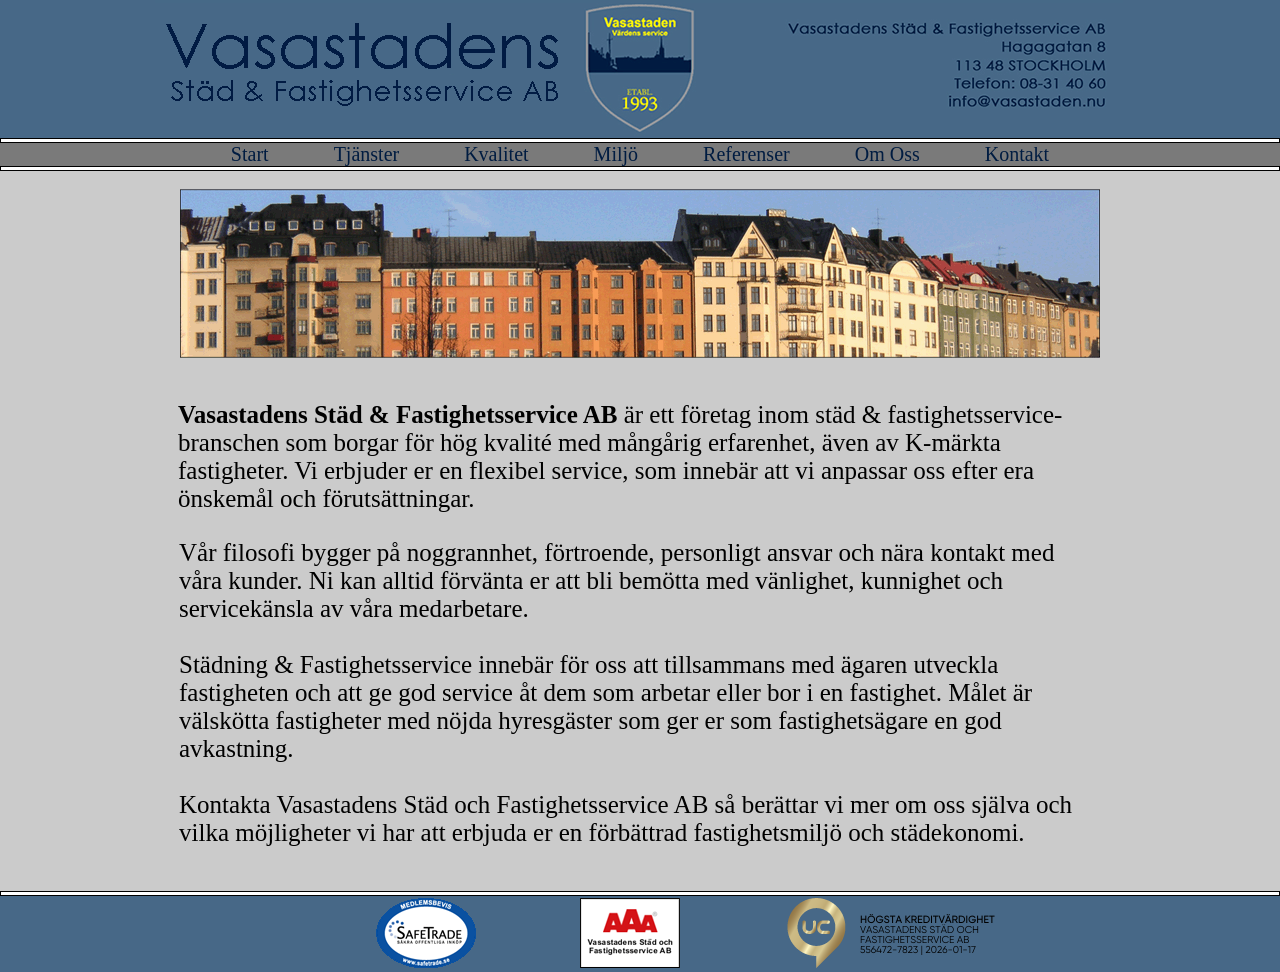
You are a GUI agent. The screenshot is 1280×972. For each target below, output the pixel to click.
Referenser (749, 154)
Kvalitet (498, 154)
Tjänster (369, 154)
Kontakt (1017, 154)
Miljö (618, 154)
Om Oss (890, 154)
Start (252, 154)
